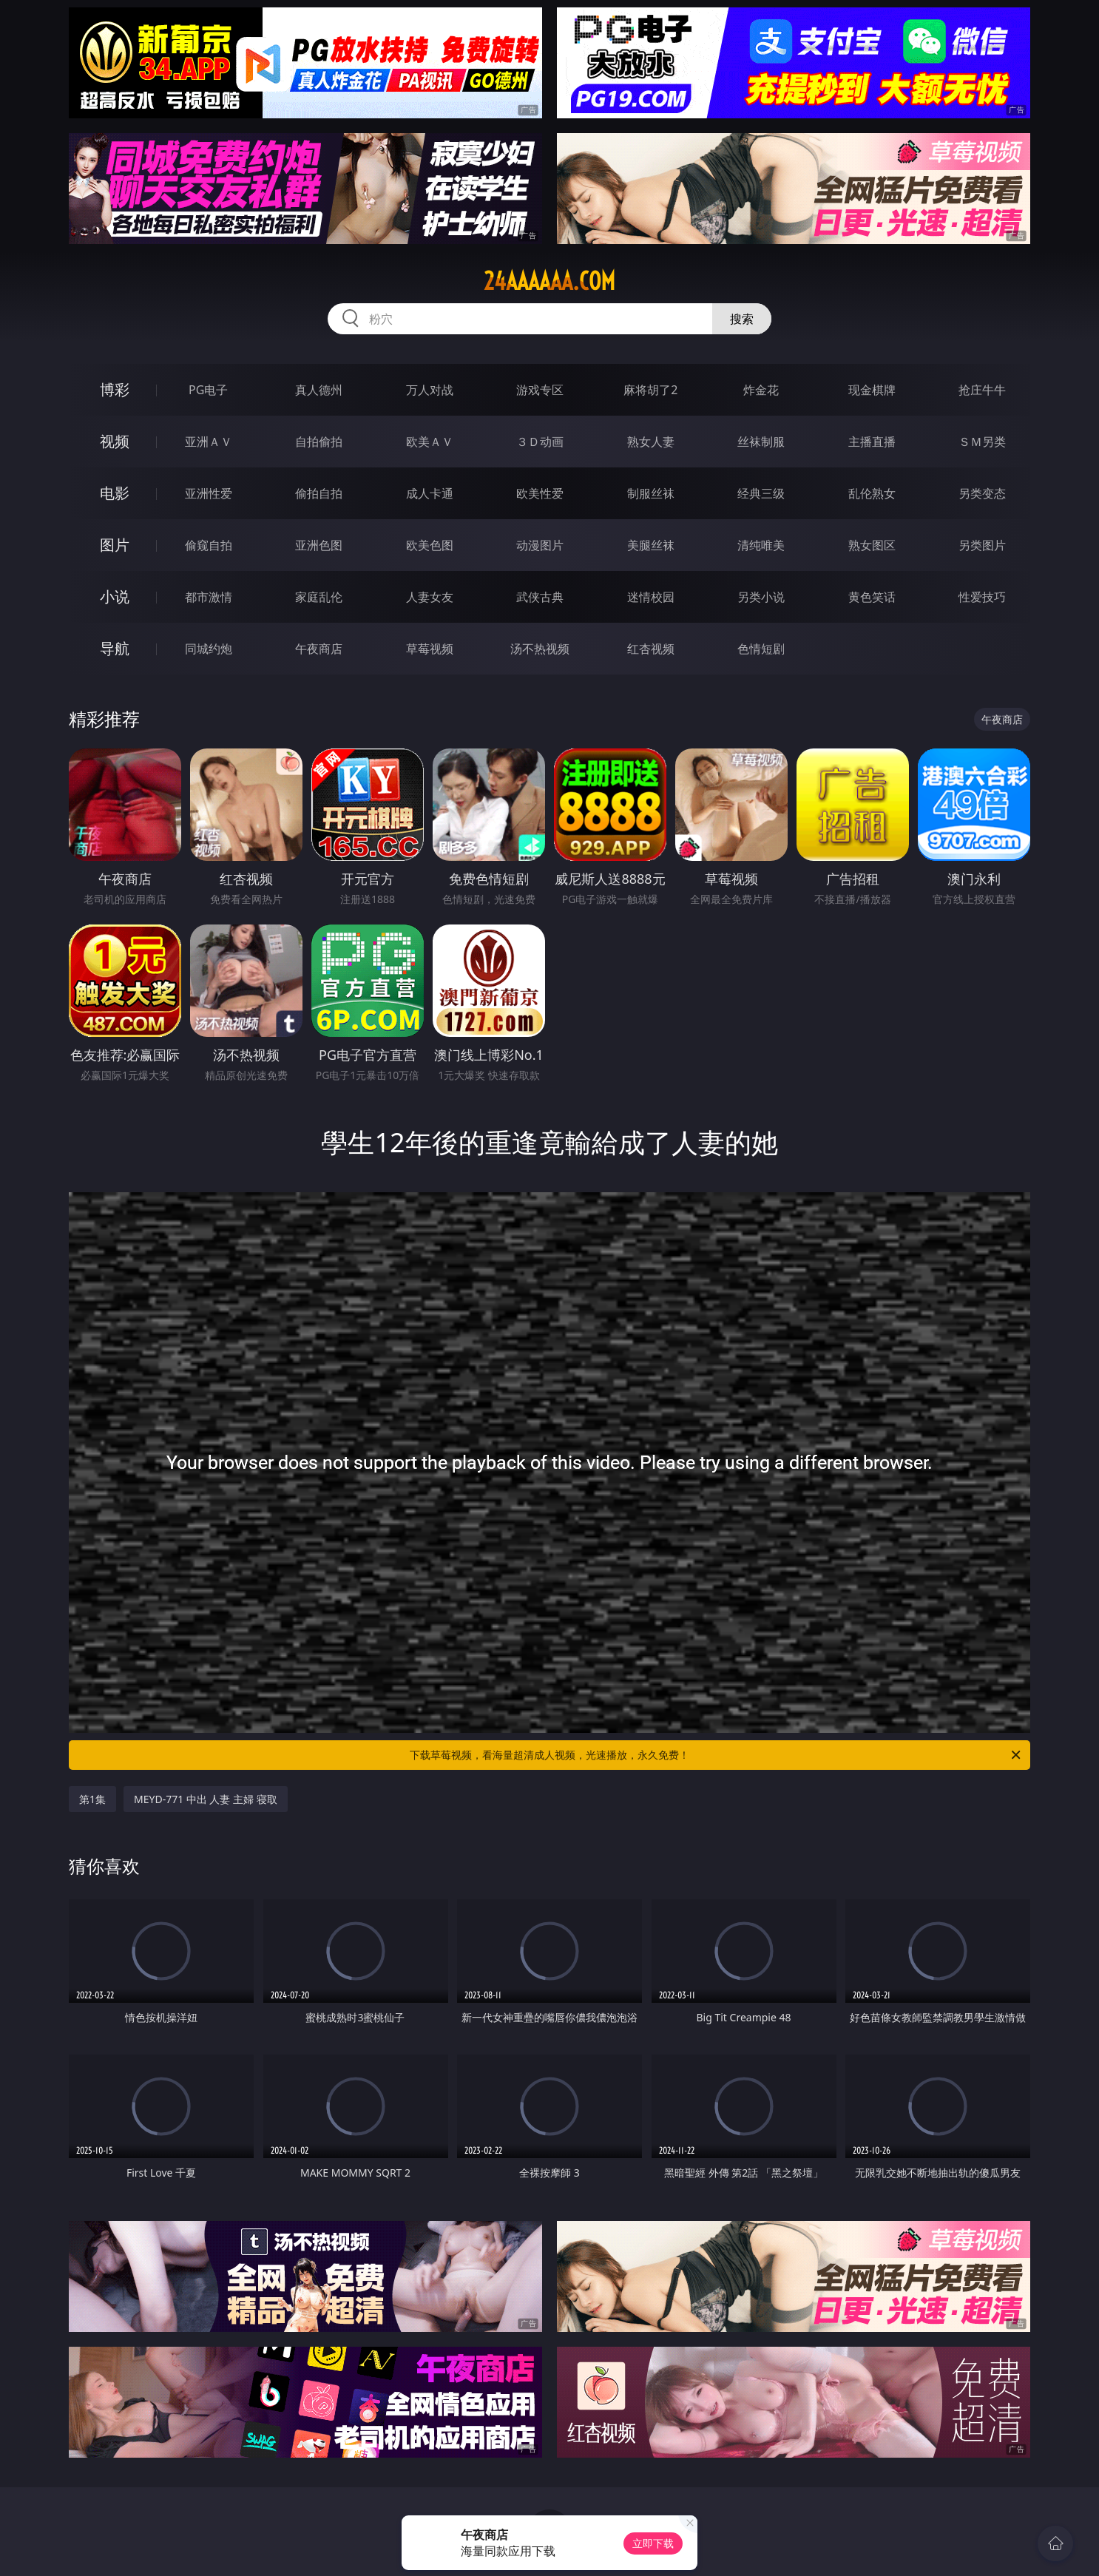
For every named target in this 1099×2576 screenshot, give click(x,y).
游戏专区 (540, 390)
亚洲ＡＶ (208, 441)
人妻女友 (429, 597)
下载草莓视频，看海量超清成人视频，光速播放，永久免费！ (716, 1755)
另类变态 (982, 493)
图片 (114, 545)
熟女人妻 (650, 441)
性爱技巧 (982, 597)
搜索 (742, 319)
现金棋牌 (872, 390)
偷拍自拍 (318, 493)
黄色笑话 (872, 597)
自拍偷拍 (318, 441)
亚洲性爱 (208, 493)
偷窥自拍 (208, 545)
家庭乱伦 (318, 597)
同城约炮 (208, 648)
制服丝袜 (650, 493)
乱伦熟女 (872, 493)
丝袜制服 (761, 441)
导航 (114, 648)
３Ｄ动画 (540, 441)
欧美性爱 (540, 493)
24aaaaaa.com (549, 281)
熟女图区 (872, 545)
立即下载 (653, 2543)
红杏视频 (650, 648)
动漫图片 (540, 545)
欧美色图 (429, 545)
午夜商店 (318, 648)
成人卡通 (429, 493)
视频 (114, 441)
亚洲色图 (318, 545)
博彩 (114, 389)
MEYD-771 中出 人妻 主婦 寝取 (205, 1799)
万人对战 (429, 390)
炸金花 (761, 390)
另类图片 (982, 545)
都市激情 (208, 597)
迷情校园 (650, 597)
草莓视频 (429, 648)
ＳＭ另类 (982, 441)
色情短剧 (761, 648)
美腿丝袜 (650, 545)
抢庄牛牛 (982, 390)
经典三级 (761, 493)
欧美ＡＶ (429, 441)
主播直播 (872, 441)
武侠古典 (540, 597)
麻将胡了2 (650, 390)
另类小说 (761, 597)
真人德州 (318, 390)
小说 (114, 596)
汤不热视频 (539, 648)
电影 (114, 493)
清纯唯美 (761, 545)
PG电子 (208, 390)
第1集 (92, 1799)
